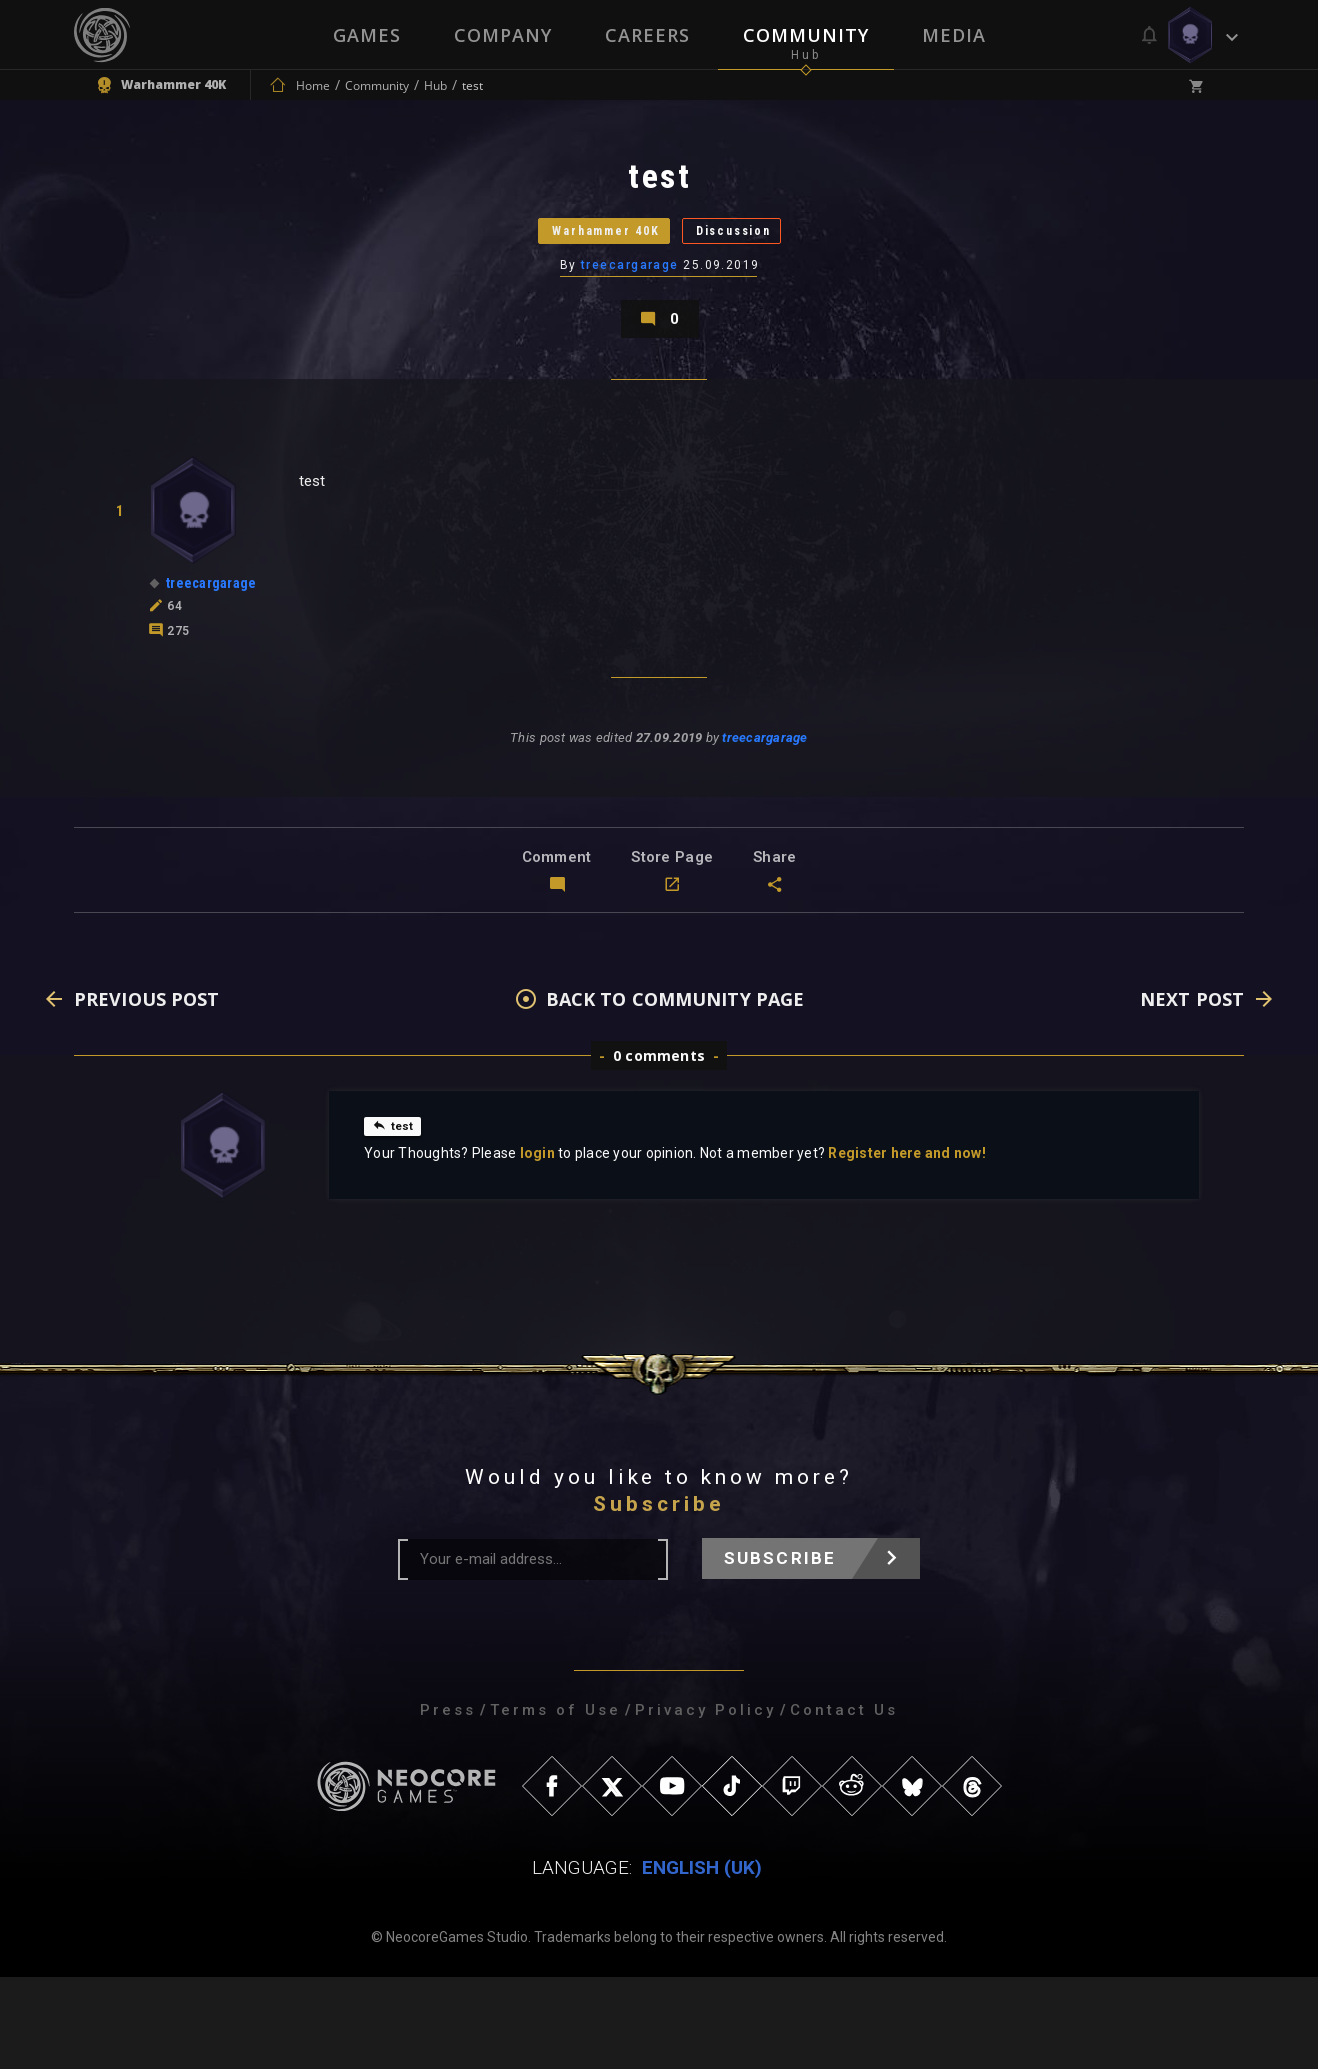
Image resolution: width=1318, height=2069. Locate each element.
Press (448, 1802)
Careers (647, 35)
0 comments (659, 1147)
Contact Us (844, 1802)
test (396, 1217)
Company (502, 35)
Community (807, 35)
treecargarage (631, 315)
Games (365, 35)
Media (956, 35)
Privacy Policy (705, 1802)
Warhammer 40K (575, 264)
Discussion (774, 264)
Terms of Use (555, 1802)
